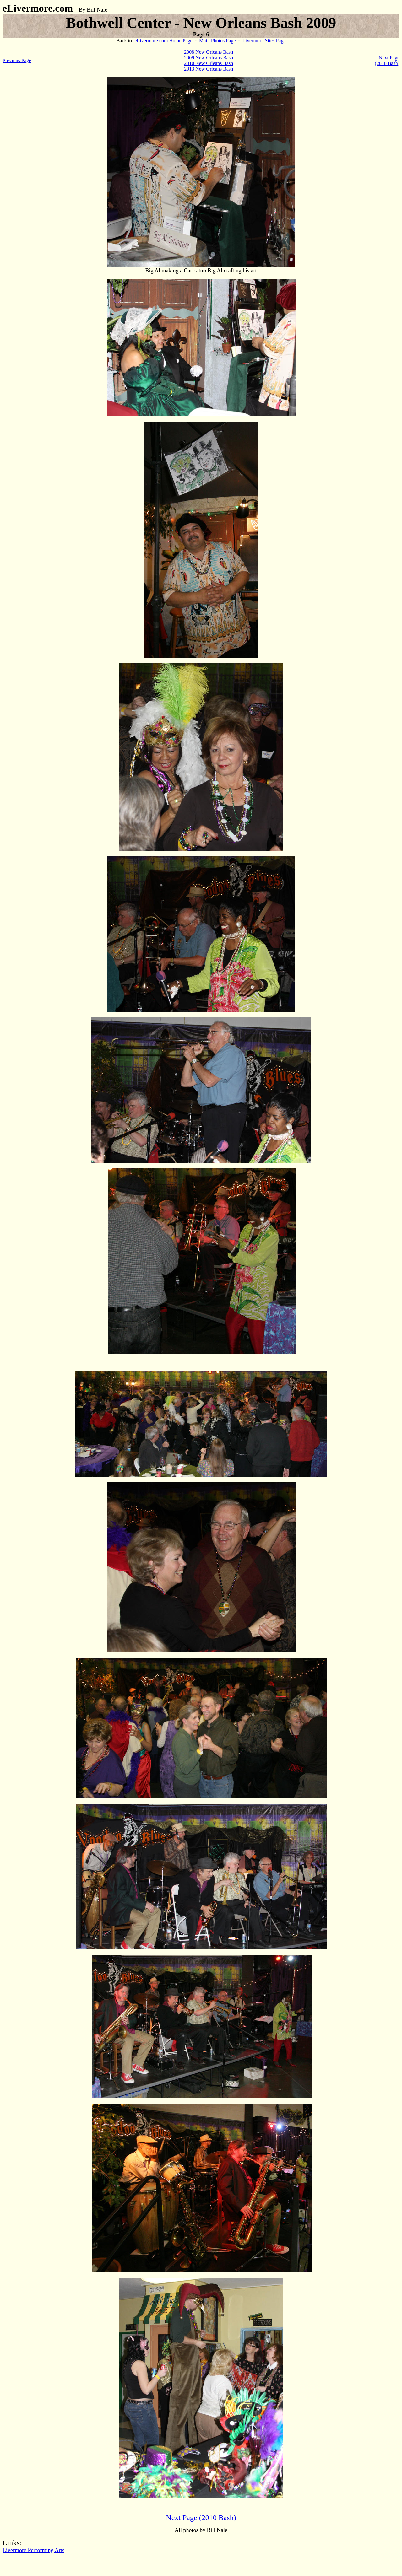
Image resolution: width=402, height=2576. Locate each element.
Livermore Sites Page (264, 40)
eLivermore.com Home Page (163, 40)
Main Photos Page (217, 40)
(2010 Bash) (387, 63)
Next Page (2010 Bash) (201, 2518)
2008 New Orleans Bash (208, 52)
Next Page (389, 57)
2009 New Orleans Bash (208, 57)
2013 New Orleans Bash (208, 69)
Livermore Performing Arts (33, 2550)
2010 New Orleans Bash (208, 63)
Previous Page (17, 60)
